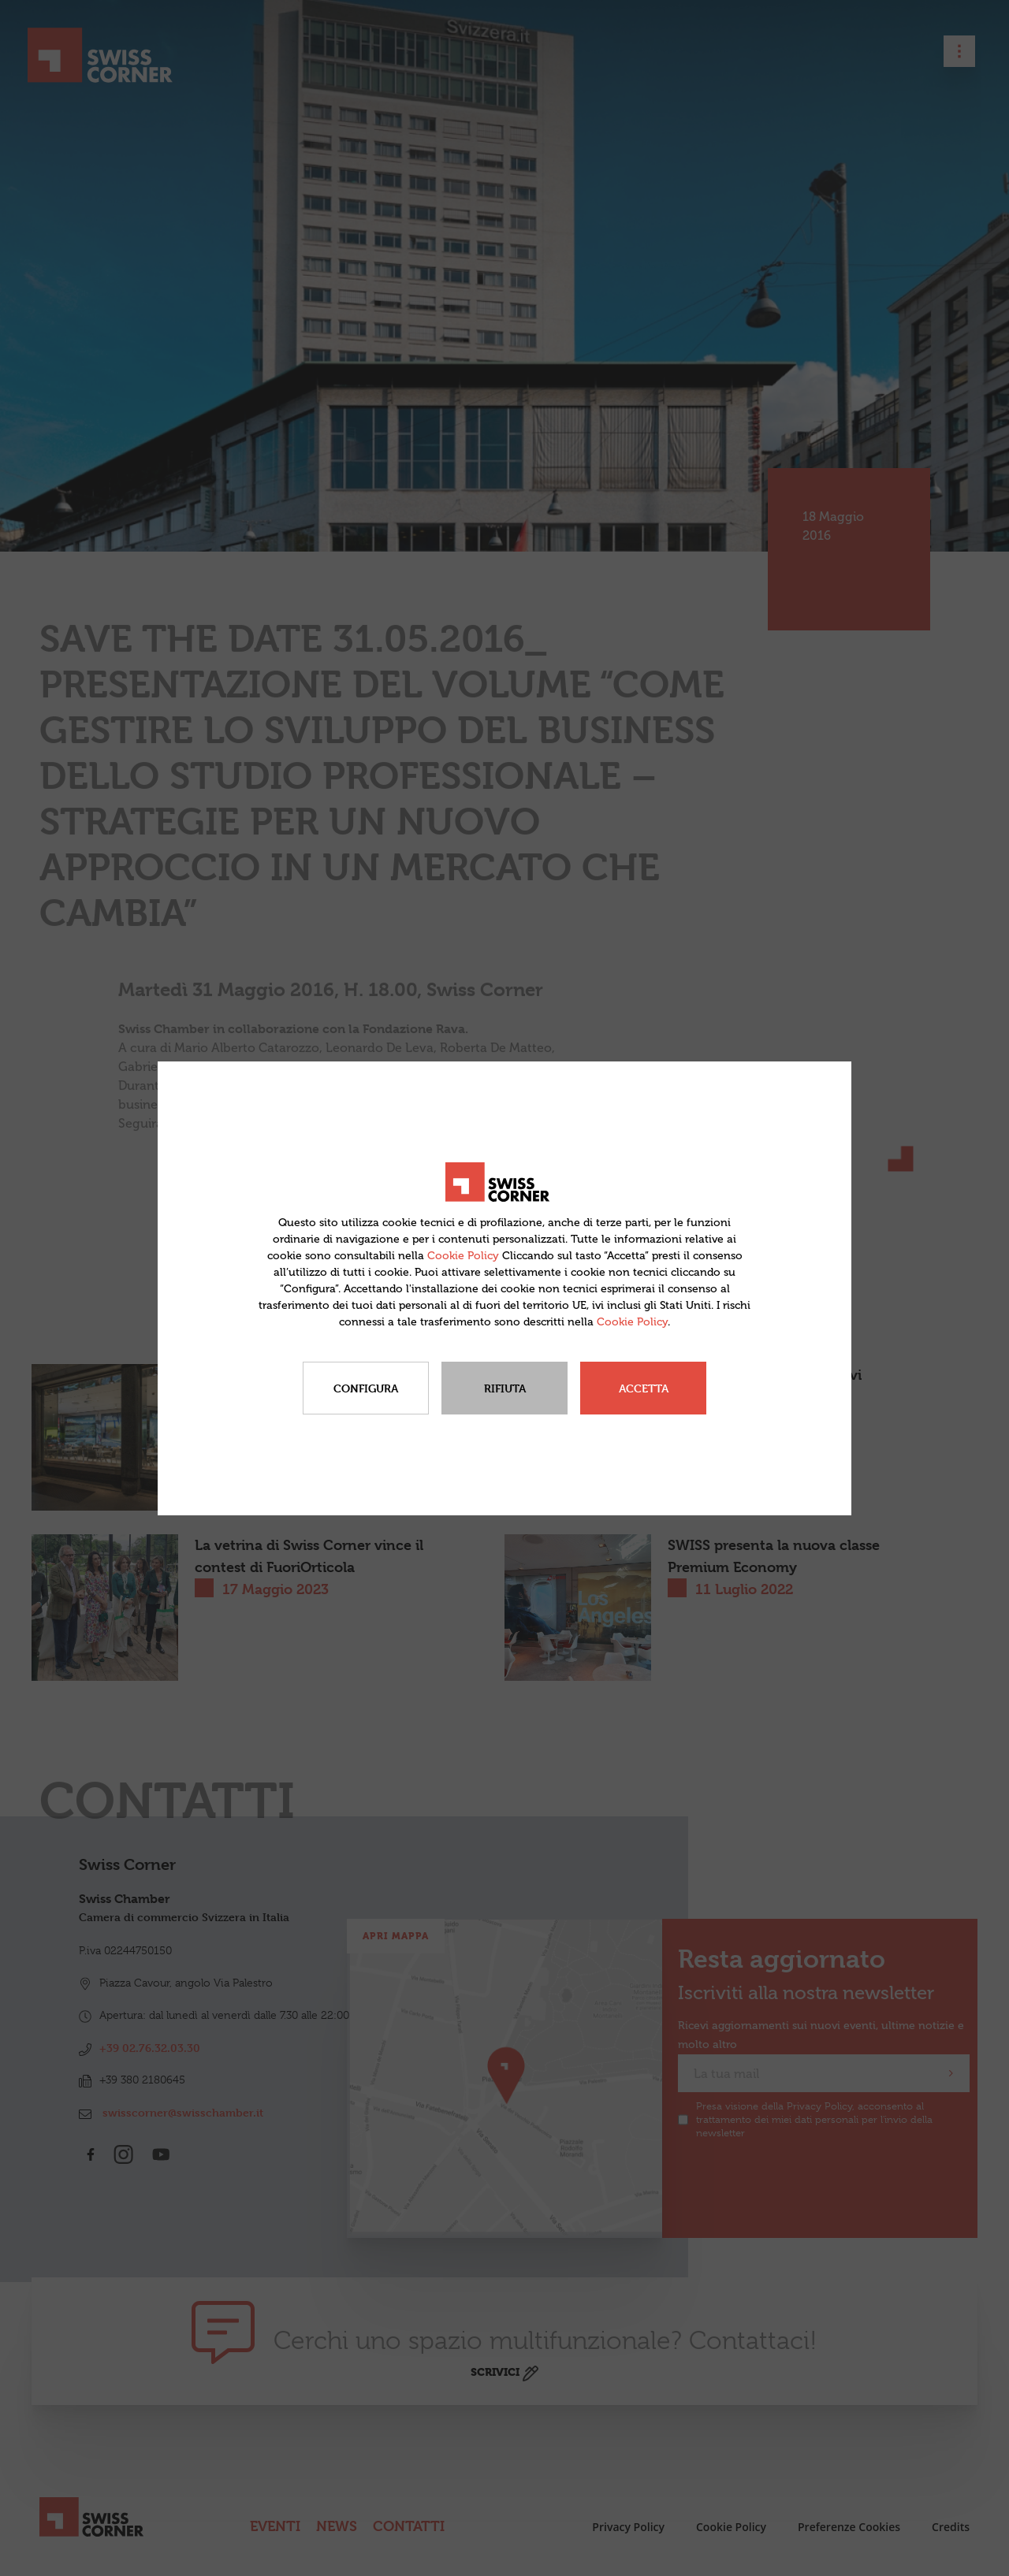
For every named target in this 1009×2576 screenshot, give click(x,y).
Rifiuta (505, 1388)
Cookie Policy (463, 1255)
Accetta (643, 1388)
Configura (365, 1388)
